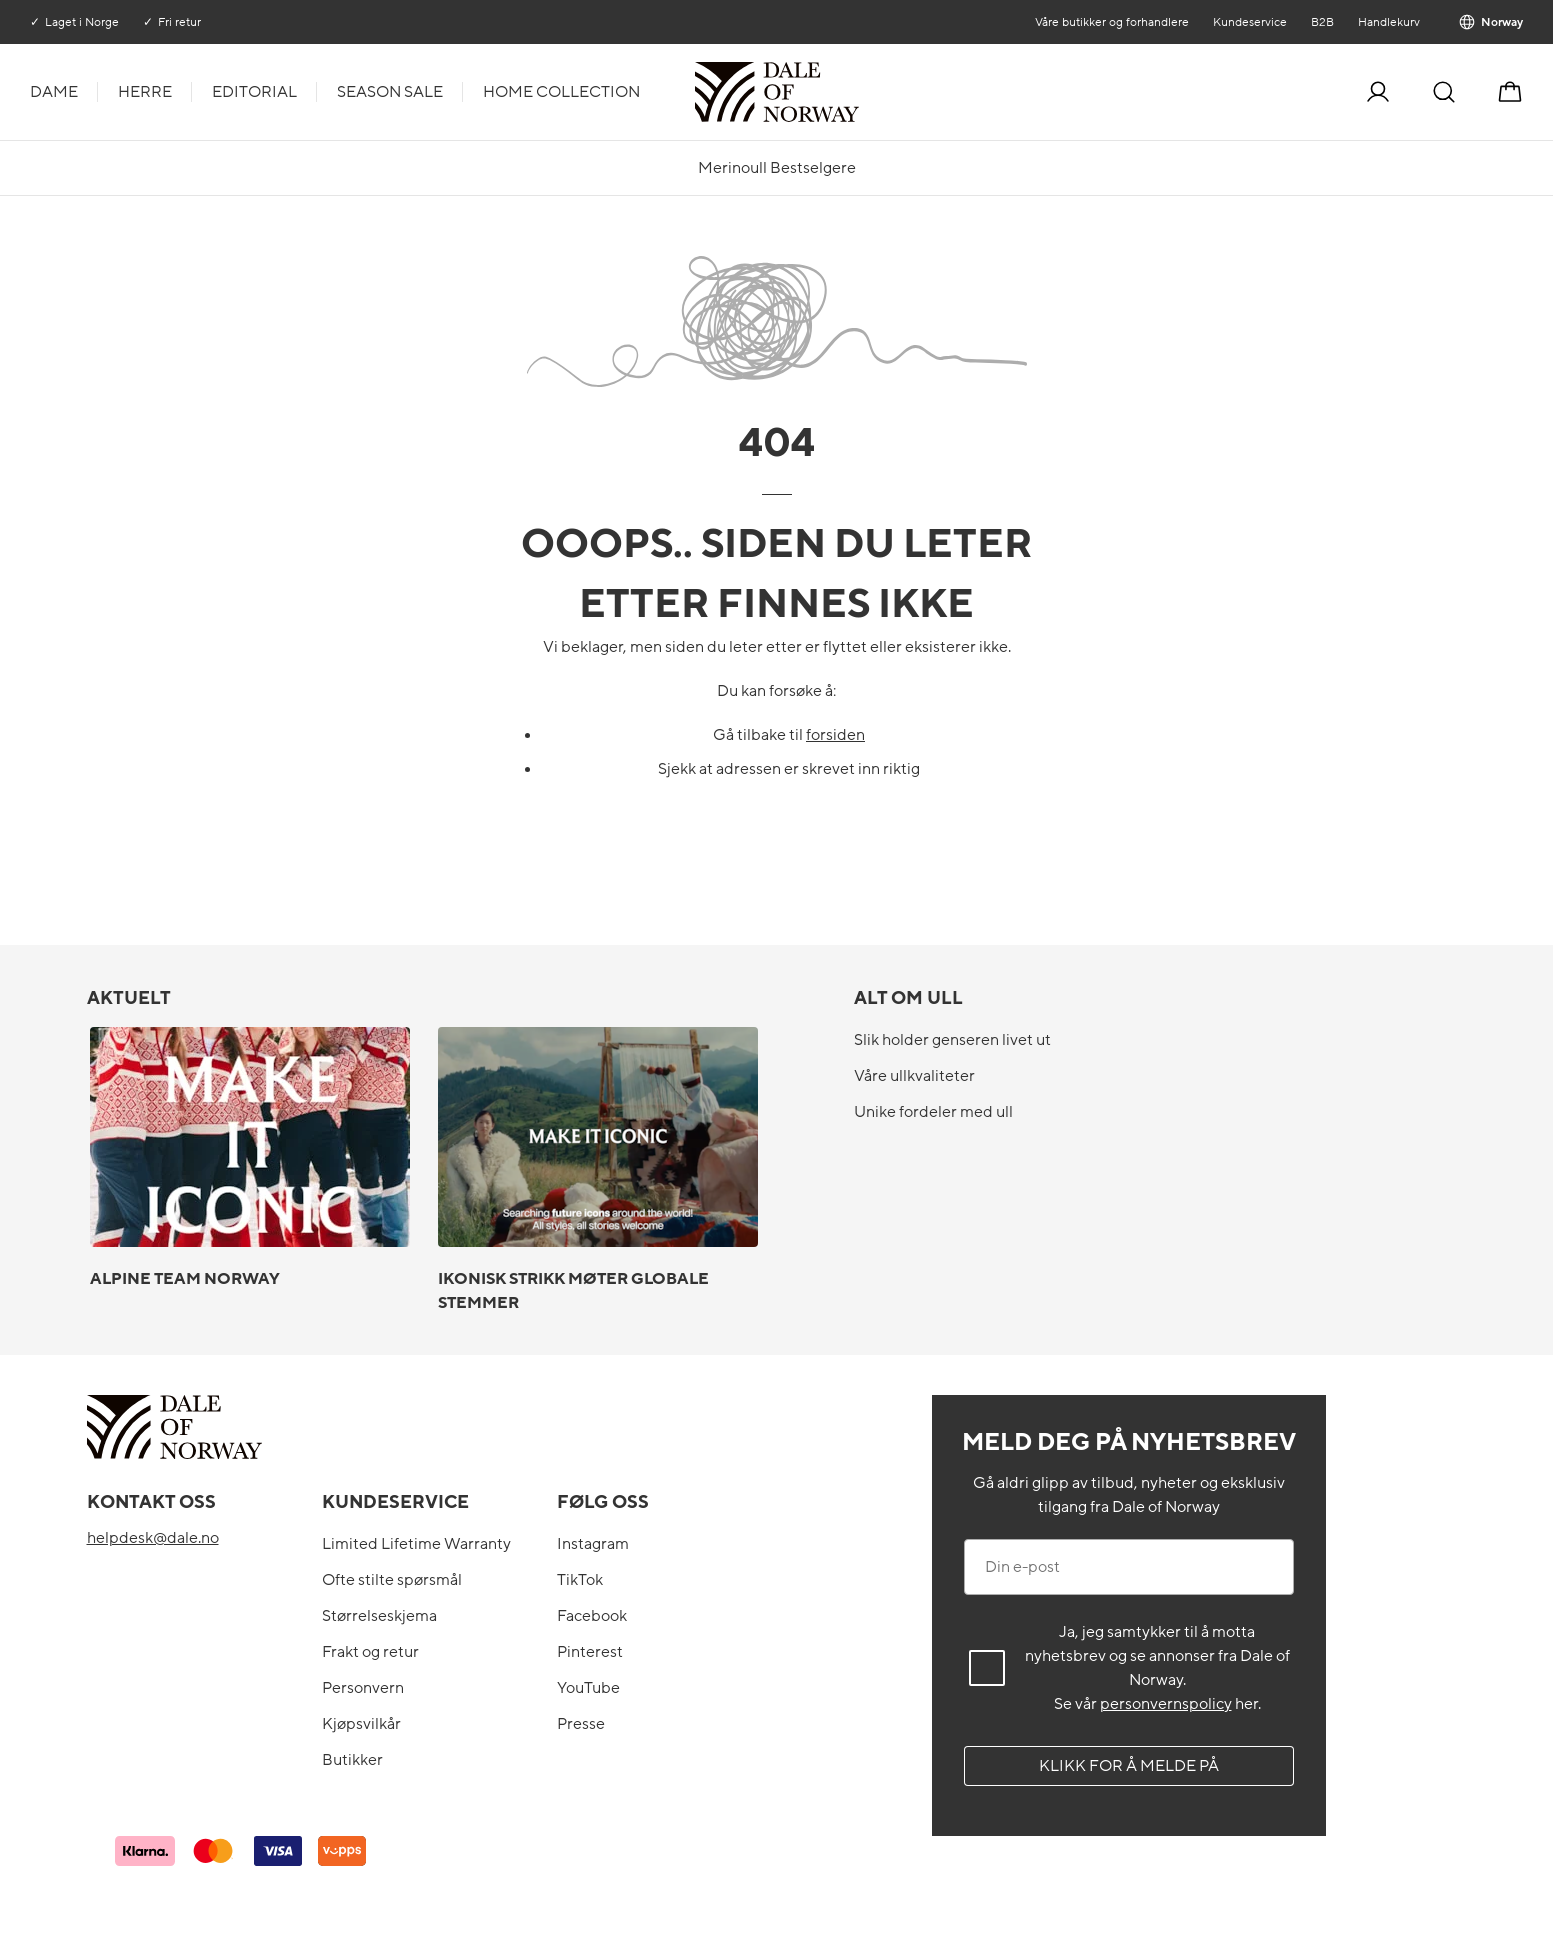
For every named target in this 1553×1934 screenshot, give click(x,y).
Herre (145, 92)
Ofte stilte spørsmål (392, 1580)
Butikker (352, 1760)
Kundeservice (1250, 22)
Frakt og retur (370, 1652)
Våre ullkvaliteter (914, 1076)
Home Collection (561, 92)
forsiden (835, 735)
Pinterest (590, 1652)
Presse (581, 1724)
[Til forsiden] (857, 92)
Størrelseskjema (379, 1616)
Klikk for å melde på (1129, 1766)
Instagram (593, 1544)
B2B (1322, 22)
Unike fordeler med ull (933, 1112)
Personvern (363, 1688)
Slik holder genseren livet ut (952, 1040)
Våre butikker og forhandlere (1112, 22)
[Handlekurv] (1510, 92)
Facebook (592, 1616)
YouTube (588, 1688)
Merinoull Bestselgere (777, 168)
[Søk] (1444, 92)
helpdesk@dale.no (153, 1538)
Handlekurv (1389, 22)
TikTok (580, 1580)
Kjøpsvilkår (361, 1724)
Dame (54, 92)
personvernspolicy (1166, 1704)
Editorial (254, 92)
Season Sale (390, 92)
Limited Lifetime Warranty (416, 1544)
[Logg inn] (1378, 92)
